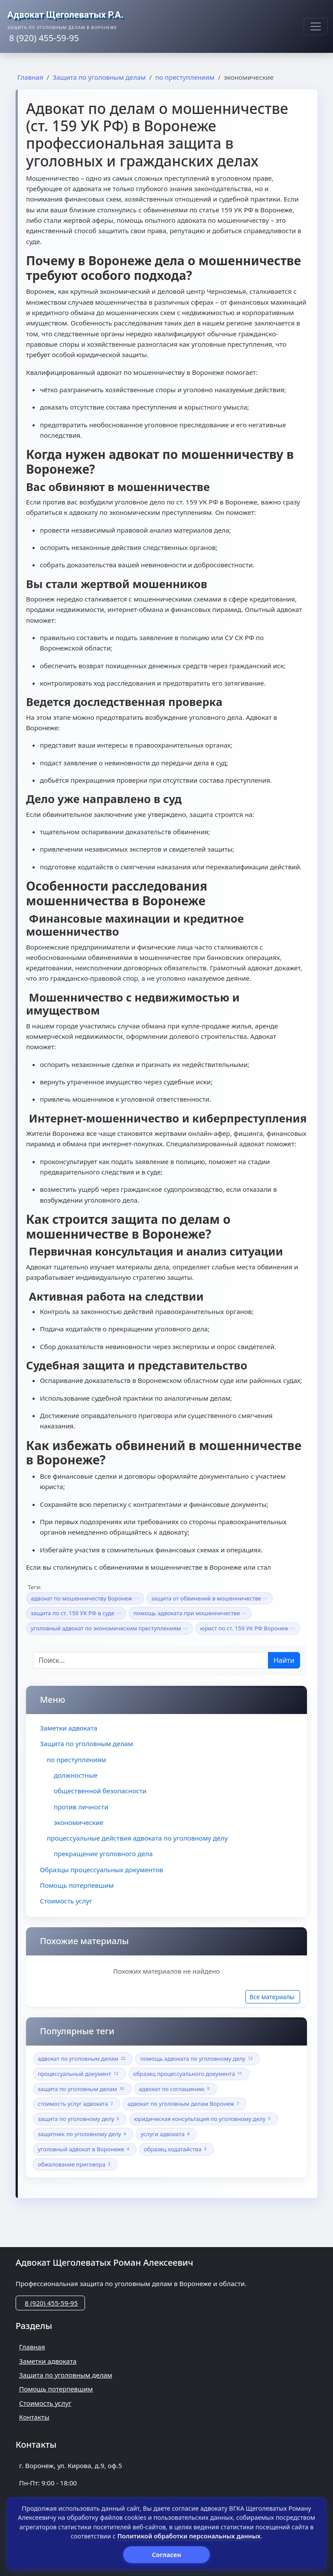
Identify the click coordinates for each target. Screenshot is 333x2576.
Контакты (34, 2417)
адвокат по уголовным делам (83, 2059)
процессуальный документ (79, 2074)
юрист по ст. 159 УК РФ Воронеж (247, 1628)
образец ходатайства (176, 2149)
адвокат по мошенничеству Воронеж (85, 1598)
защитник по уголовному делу (83, 2134)
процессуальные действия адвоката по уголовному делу (137, 1838)
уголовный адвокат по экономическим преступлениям (109, 1628)
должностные (76, 1775)
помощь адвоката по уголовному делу (197, 2059)
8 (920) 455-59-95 (51, 2303)
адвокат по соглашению (175, 2089)
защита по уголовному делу (80, 2119)
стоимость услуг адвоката (76, 2104)
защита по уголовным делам (82, 2089)
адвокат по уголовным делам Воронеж (184, 2104)
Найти (284, 1660)
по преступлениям (76, 1759)
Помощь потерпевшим (77, 1885)
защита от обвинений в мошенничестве (209, 1598)
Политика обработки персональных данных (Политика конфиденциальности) (166, 2560)
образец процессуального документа (189, 2074)
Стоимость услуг (66, 1900)
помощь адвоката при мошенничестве (190, 1613)
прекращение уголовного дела (103, 1853)
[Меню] (316, 26)
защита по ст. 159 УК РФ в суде (76, 1613)
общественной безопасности (100, 1790)
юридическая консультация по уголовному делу (203, 2119)
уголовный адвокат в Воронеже (85, 2149)
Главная (32, 2346)
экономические (78, 1822)
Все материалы (271, 1997)
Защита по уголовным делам (86, 1743)
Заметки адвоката (68, 1728)
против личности (81, 1806)
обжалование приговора (75, 2164)
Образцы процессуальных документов (101, 1869)
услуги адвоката (166, 2134)
